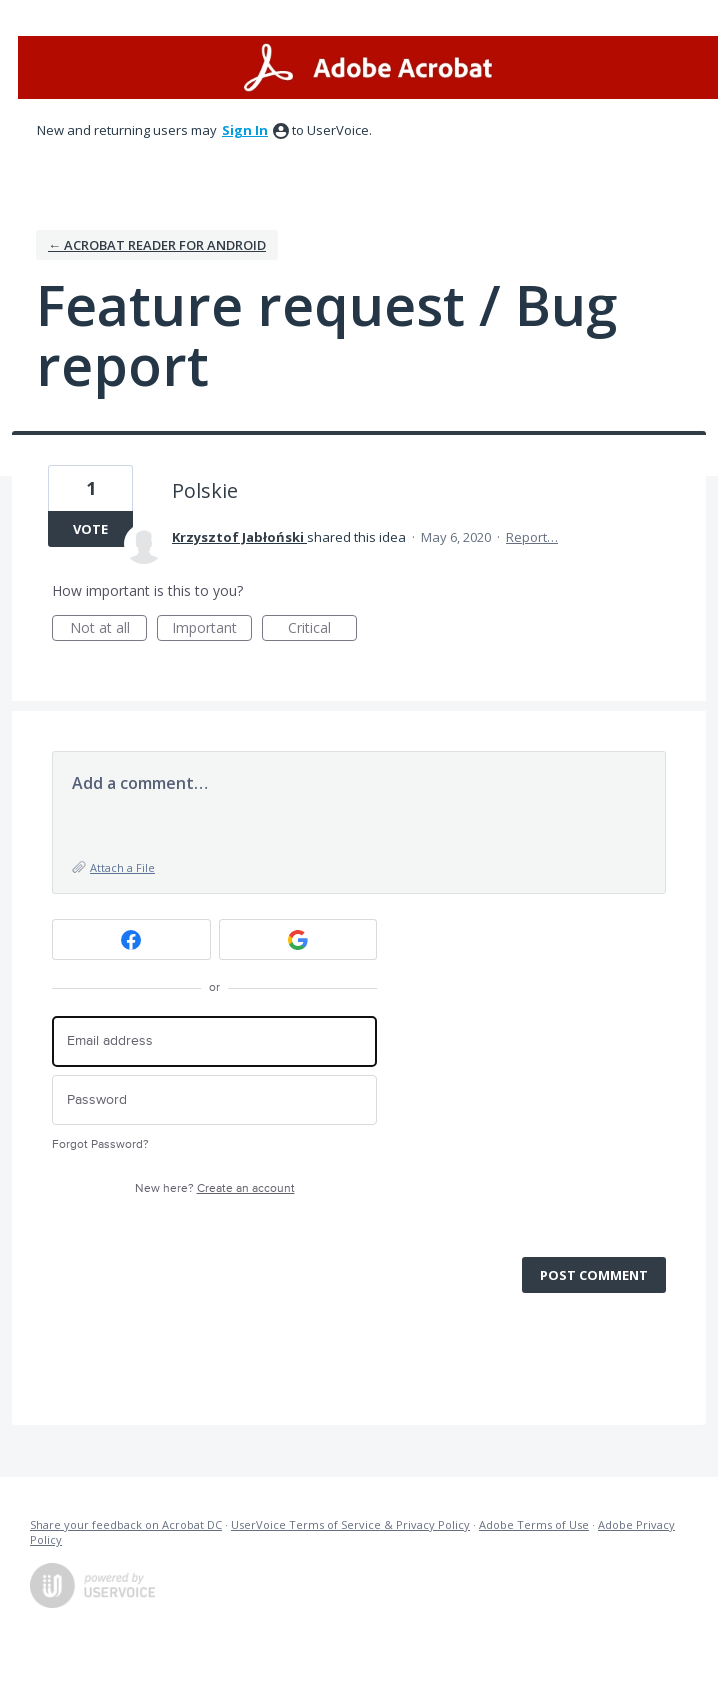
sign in (245, 130)
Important (212, 629)
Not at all (109, 629)
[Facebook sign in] (131, 939)
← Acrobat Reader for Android (157, 245)
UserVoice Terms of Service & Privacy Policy (350, 1524)
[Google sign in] (298, 939)
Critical (322, 629)
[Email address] (214, 1041)
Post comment (594, 1275)
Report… (532, 537)
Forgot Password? (100, 1144)
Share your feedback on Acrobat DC (126, 1524)
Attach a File (122, 867)
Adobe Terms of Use (534, 1524)
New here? (215, 1188)
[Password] (214, 1100)
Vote (90, 529)
